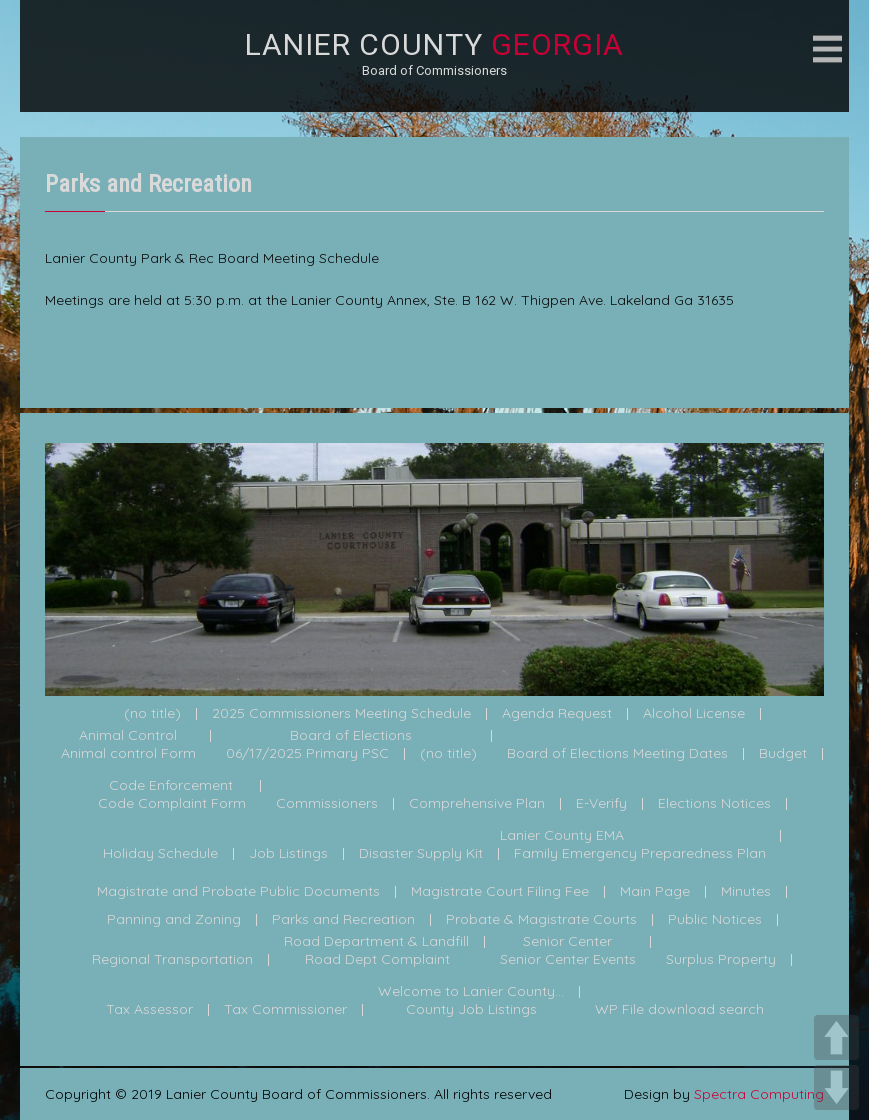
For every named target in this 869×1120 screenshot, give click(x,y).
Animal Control (128, 736)
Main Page (655, 892)
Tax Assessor (149, 1010)
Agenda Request (557, 714)
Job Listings (288, 854)
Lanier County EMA (562, 836)
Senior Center (567, 942)
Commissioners (327, 804)
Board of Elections (351, 736)
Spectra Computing (759, 1094)
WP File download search (679, 1010)
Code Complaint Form (172, 804)
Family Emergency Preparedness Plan (640, 854)
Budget (783, 754)
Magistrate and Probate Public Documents (238, 892)
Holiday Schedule (160, 854)
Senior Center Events (568, 960)
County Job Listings (471, 1010)
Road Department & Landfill (376, 942)
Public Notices (715, 920)
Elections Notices (714, 804)
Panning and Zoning (174, 920)
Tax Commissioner (285, 1010)
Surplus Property (721, 960)
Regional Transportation (172, 960)
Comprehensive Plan (477, 804)
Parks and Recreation (343, 920)
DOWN (836, 1087)
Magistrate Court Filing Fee (500, 892)
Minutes (746, 892)
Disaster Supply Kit (421, 854)
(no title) (152, 714)
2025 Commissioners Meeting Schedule (341, 714)
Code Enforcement (171, 786)
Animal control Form (128, 754)
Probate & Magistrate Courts (541, 920)
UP (836, 1037)
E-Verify (601, 804)
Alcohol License (694, 714)
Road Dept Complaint (377, 960)
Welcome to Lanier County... (471, 992)
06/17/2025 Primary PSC (307, 754)
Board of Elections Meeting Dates (617, 754)
